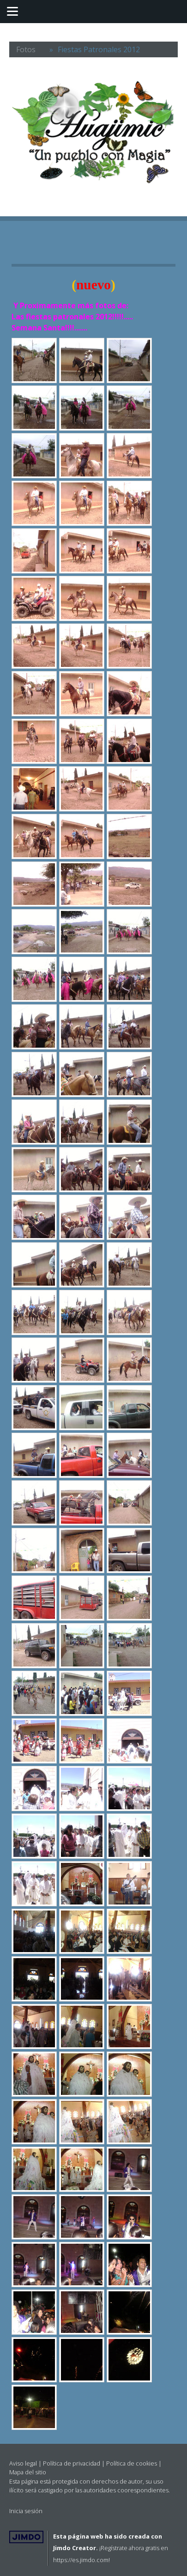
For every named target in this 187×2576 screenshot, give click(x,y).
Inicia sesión (25, 2511)
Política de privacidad (71, 2463)
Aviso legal (23, 2463)
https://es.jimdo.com (81, 2560)
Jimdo (26, 2537)
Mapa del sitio (27, 2472)
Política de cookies (131, 2463)
